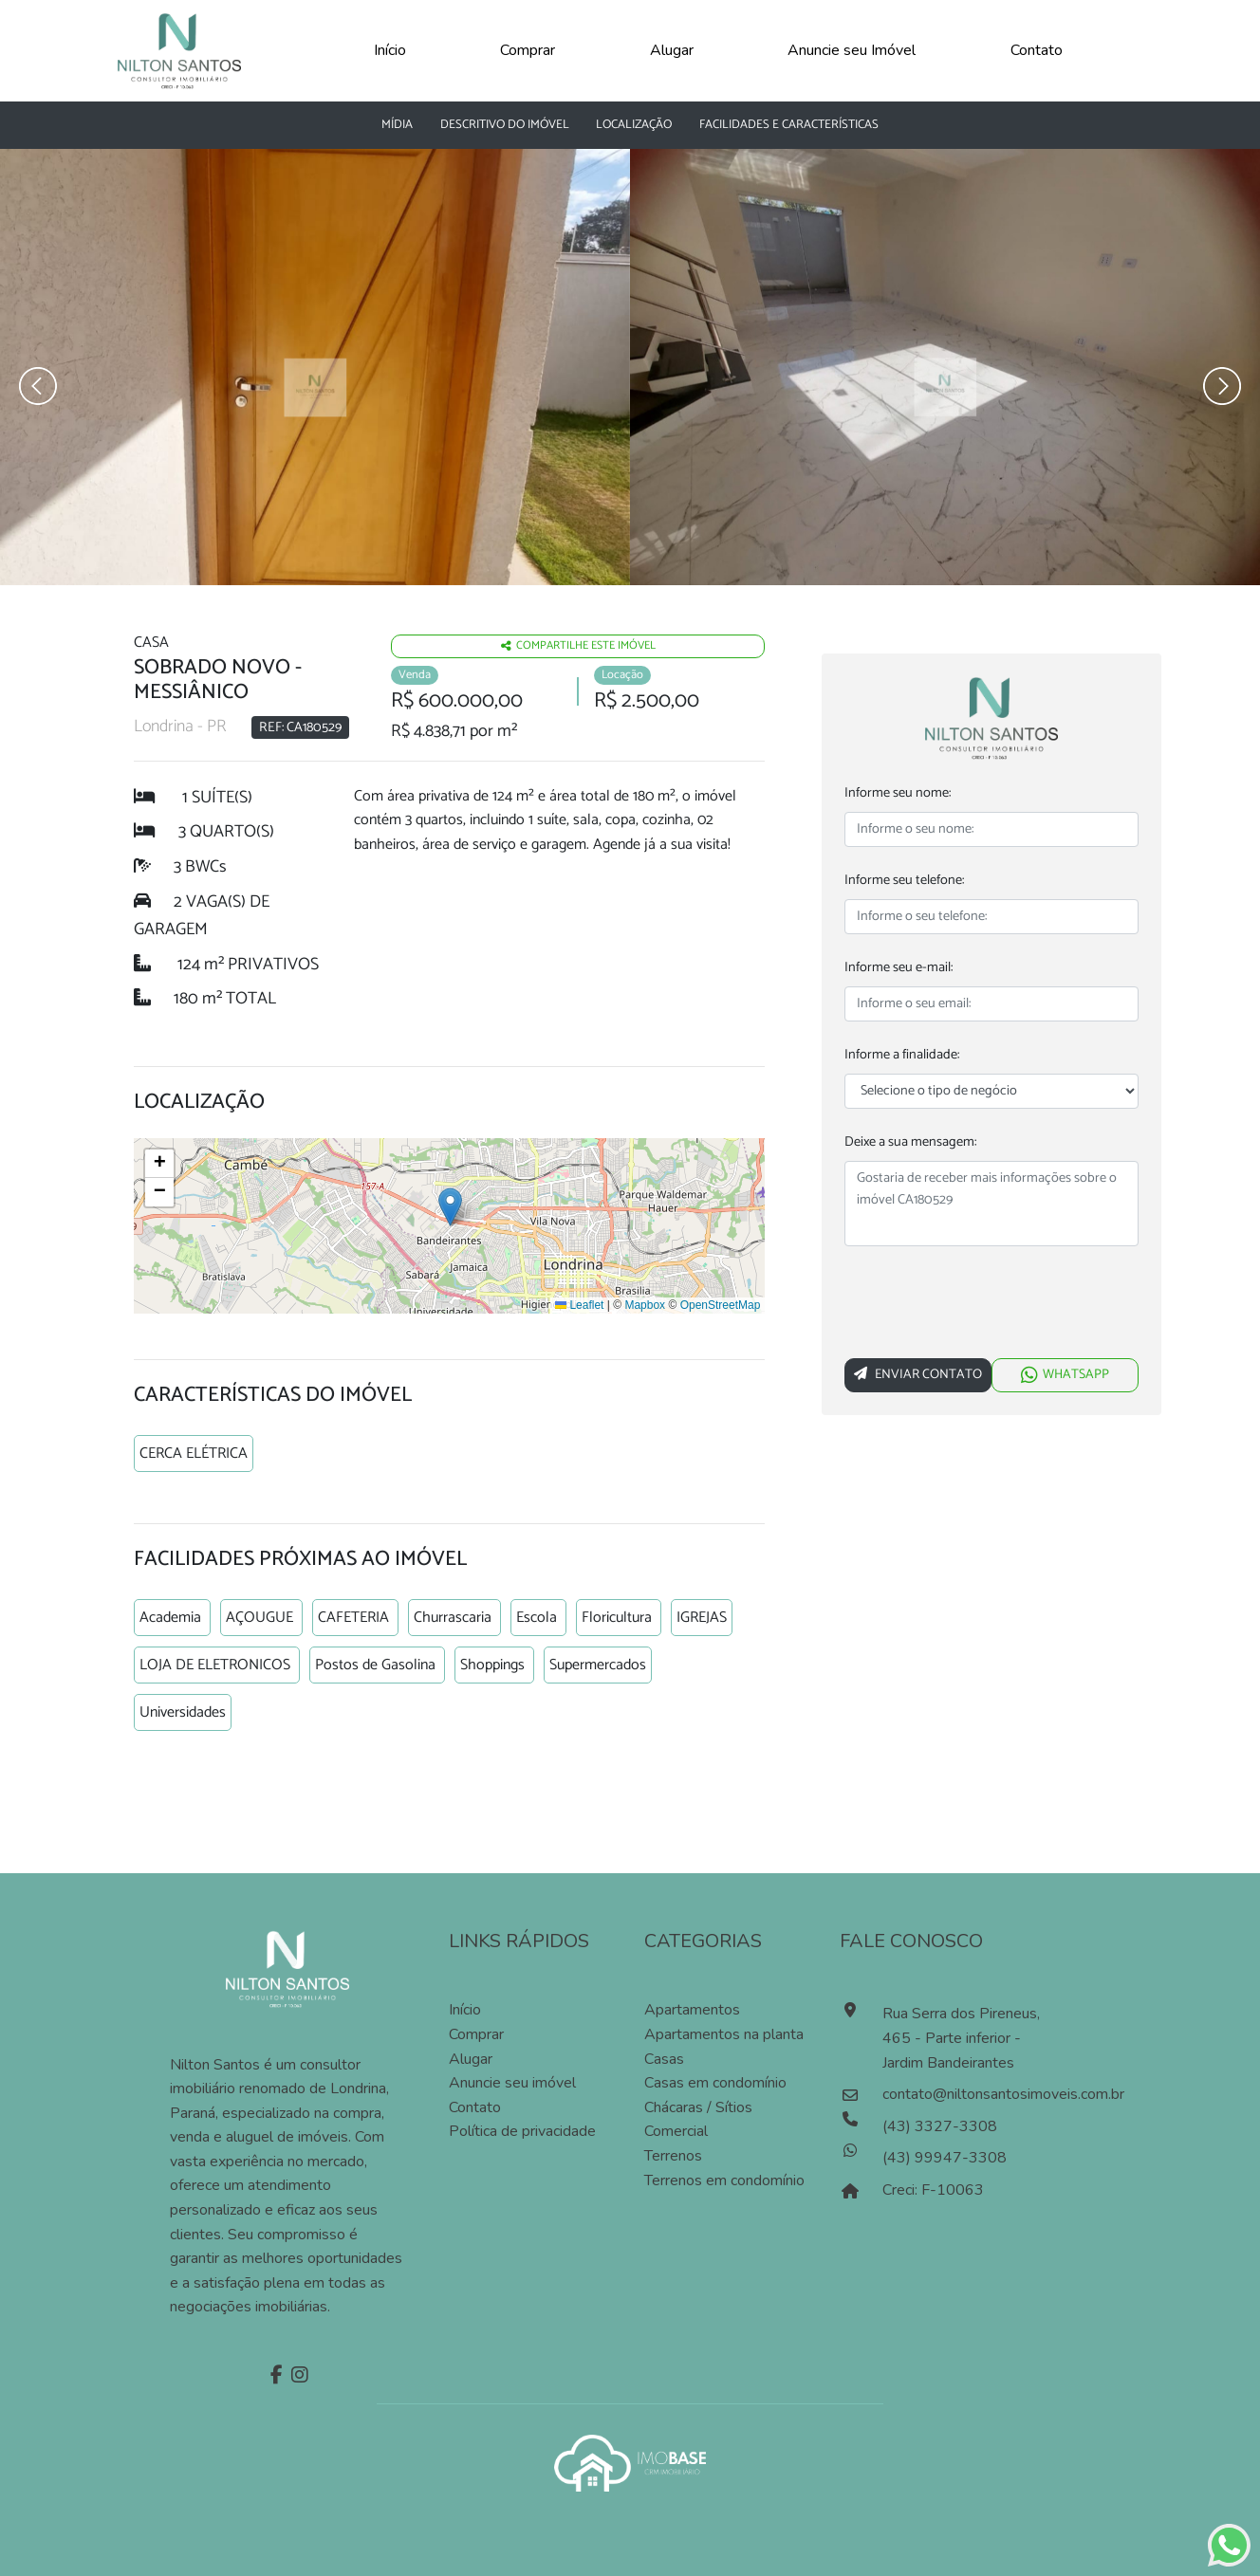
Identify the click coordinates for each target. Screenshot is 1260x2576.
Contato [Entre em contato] (475, 2104)
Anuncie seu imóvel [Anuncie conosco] (512, 2080)
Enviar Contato (918, 1375)
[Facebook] (274, 2373)
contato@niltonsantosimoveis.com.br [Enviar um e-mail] (967, 2091)
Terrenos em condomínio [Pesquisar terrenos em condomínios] (724, 2176)
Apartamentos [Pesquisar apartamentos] (692, 2006)
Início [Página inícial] (465, 2006)
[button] (450, 1203)
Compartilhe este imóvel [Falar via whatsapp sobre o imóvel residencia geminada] (578, 643)
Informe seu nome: (897, 793)
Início (390, 50)
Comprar (527, 50)
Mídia (397, 125)
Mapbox (644, 1302)
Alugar (672, 50)
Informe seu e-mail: (898, 968)
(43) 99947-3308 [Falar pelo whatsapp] (944, 2154)
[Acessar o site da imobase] (630, 2458)
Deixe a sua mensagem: (910, 1142)
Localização (634, 125)
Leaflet (579, 1302)
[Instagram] (297, 2373)
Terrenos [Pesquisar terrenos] (673, 2153)
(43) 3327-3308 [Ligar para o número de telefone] (939, 2123)
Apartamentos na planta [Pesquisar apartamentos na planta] (724, 2031)
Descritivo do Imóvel (504, 125)
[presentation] (988, 1306)
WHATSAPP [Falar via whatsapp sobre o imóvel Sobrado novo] (1065, 1375)
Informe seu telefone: (904, 881)
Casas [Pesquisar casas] (664, 2055)
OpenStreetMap (720, 1302)
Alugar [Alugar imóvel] (470, 2055)
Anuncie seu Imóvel (852, 50)
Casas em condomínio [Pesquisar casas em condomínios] (715, 2080)
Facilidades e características (789, 125)
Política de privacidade (522, 2128)
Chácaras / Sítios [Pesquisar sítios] (698, 2104)
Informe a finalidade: (901, 1055)
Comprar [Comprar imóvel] (476, 2031)
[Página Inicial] (179, 49)
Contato (1036, 50)
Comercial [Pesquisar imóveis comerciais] (676, 2128)
